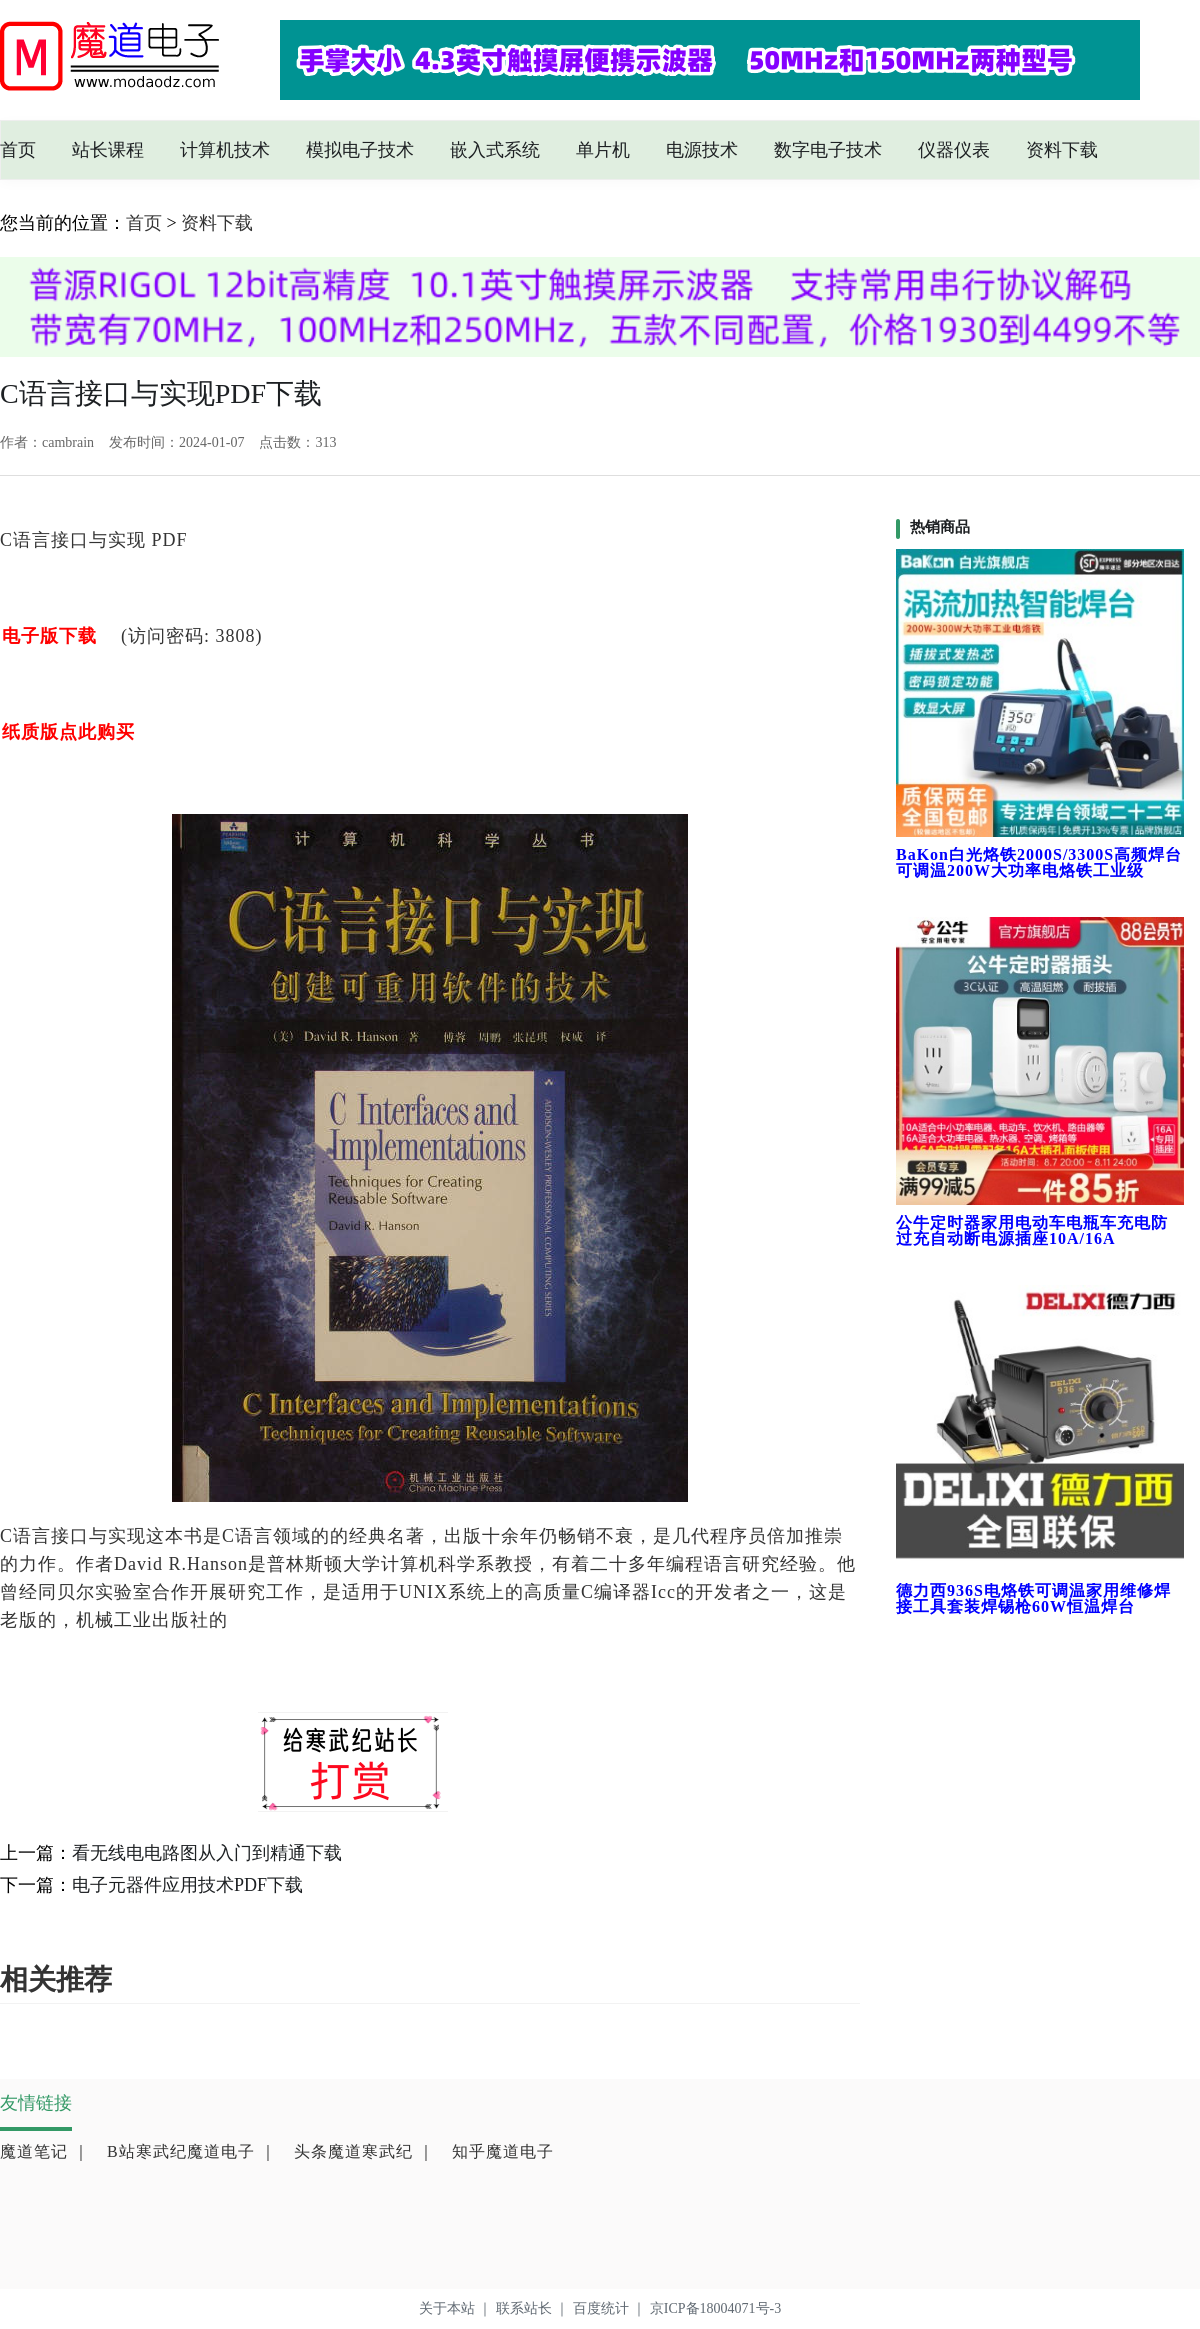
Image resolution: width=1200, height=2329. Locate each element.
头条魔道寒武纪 (364, 2151)
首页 (18, 150)
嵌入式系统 (495, 150)
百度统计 (611, 2308)
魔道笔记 (45, 2151)
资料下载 (1062, 150)
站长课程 (108, 150)
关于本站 (457, 2308)
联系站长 (534, 2308)
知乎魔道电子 (503, 2151)
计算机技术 (225, 150)
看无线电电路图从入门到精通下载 (207, 1853)
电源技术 (702, 150)
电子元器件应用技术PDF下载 (187, 1885)
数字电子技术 (828, 150)
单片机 (603, 150)
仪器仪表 (954, 150)
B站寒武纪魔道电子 (192, 2151)
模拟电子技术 (360, 150)
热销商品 (940, 527)
